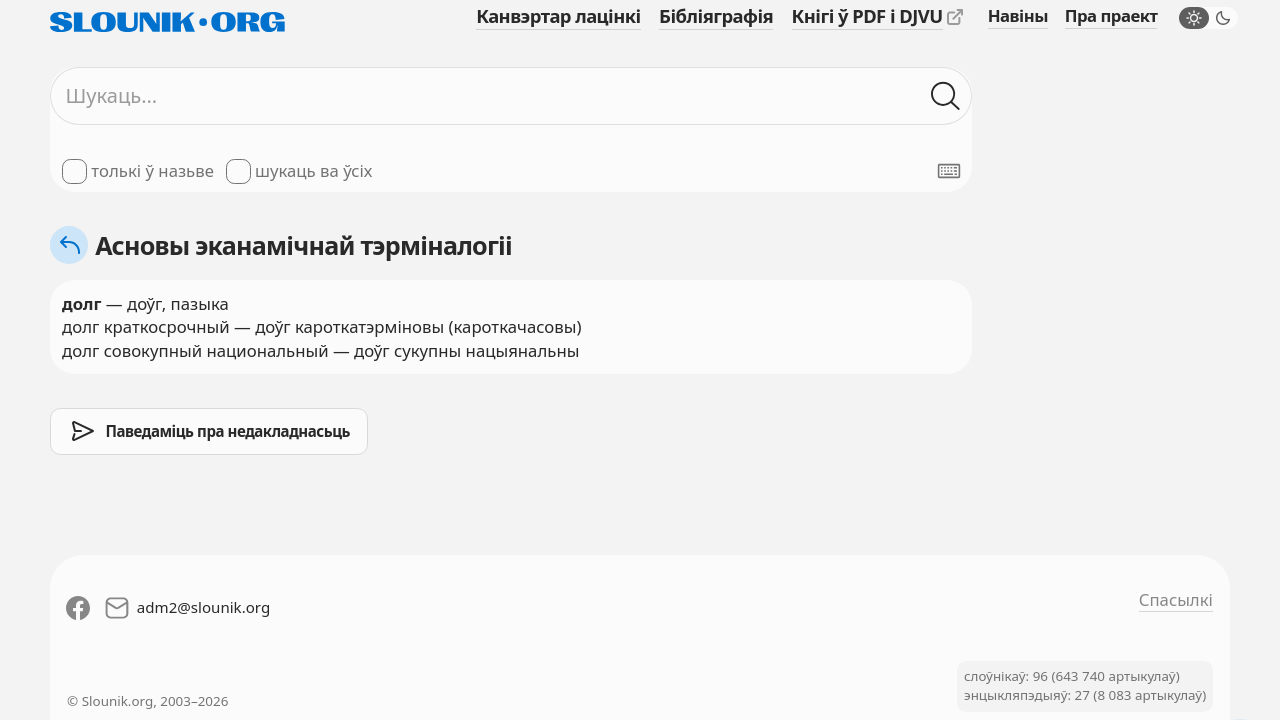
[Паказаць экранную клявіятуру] (949, 171)
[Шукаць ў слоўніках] (945, 95)
